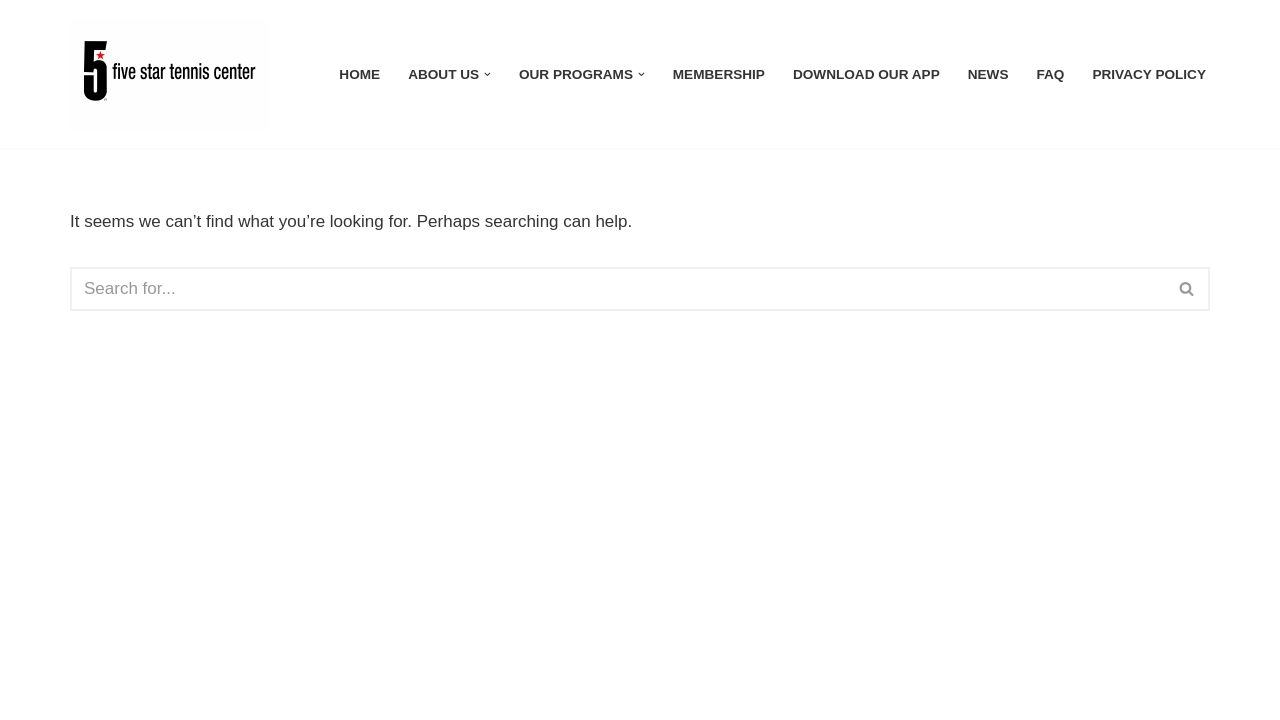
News (988, 74)
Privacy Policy (1149, 74)
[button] (487, 74)
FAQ (1050, 74)
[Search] (617, 289)
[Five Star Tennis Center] (175, 74)
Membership (719, 74)
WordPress (260, 692)
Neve (90, 692)
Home (359, 74)
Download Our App (866, 74)
